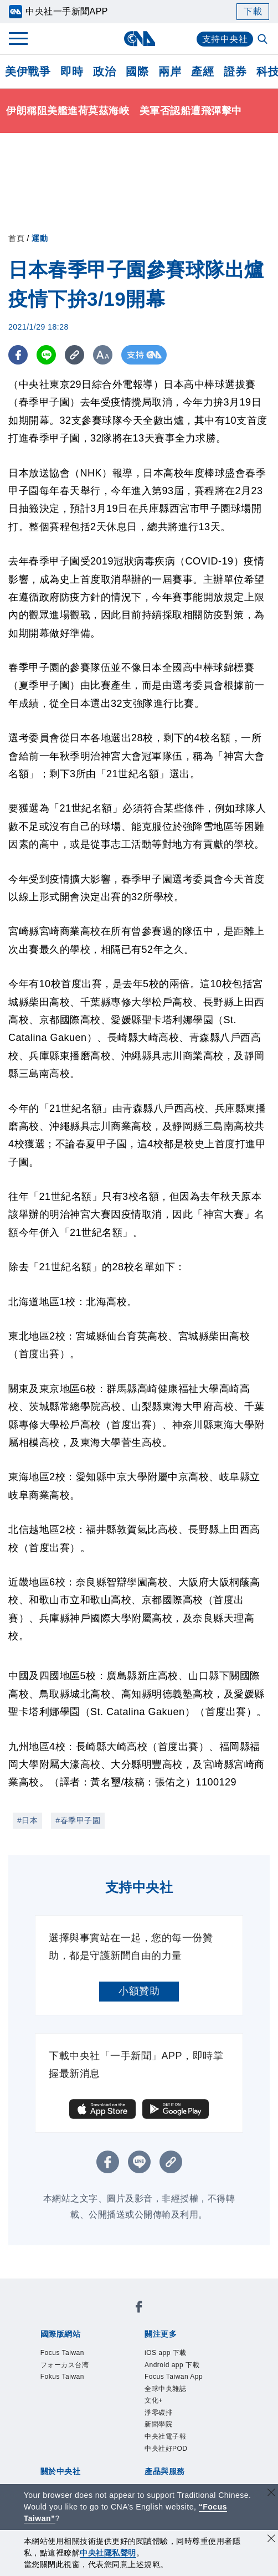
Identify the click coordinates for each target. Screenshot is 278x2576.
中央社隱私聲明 (108, 2552)
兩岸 (169, 71)
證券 (235, 71)
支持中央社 (225, 39)
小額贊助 (139, 1991)
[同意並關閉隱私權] (271, 2540)
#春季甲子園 (77, 1820)
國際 (137, 71)
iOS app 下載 (175, 2354)
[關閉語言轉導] (271, 2494)
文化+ (158, 2414)
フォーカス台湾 (76, 2369)
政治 (104, 71)
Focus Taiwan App (187, 2384)
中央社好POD (176, 2474)
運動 (40, 238)
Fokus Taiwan (72, 2384)
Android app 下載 (185, 2369)
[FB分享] (18, 355)
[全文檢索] (264, 40)
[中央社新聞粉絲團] (139, 2309)
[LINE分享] (46, 355)
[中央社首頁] (139, 38)
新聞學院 (165, 2444)
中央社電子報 (175, 2459)
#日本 (27, 1820)
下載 (253, 11)
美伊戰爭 (27, 71)
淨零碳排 (165, 2429)
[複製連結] (74, 355)
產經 (202, 71)
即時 (71, 71)
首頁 (16, 238)
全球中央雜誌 (175, 2399)
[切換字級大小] (102, 355)
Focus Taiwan (72, 2354)
